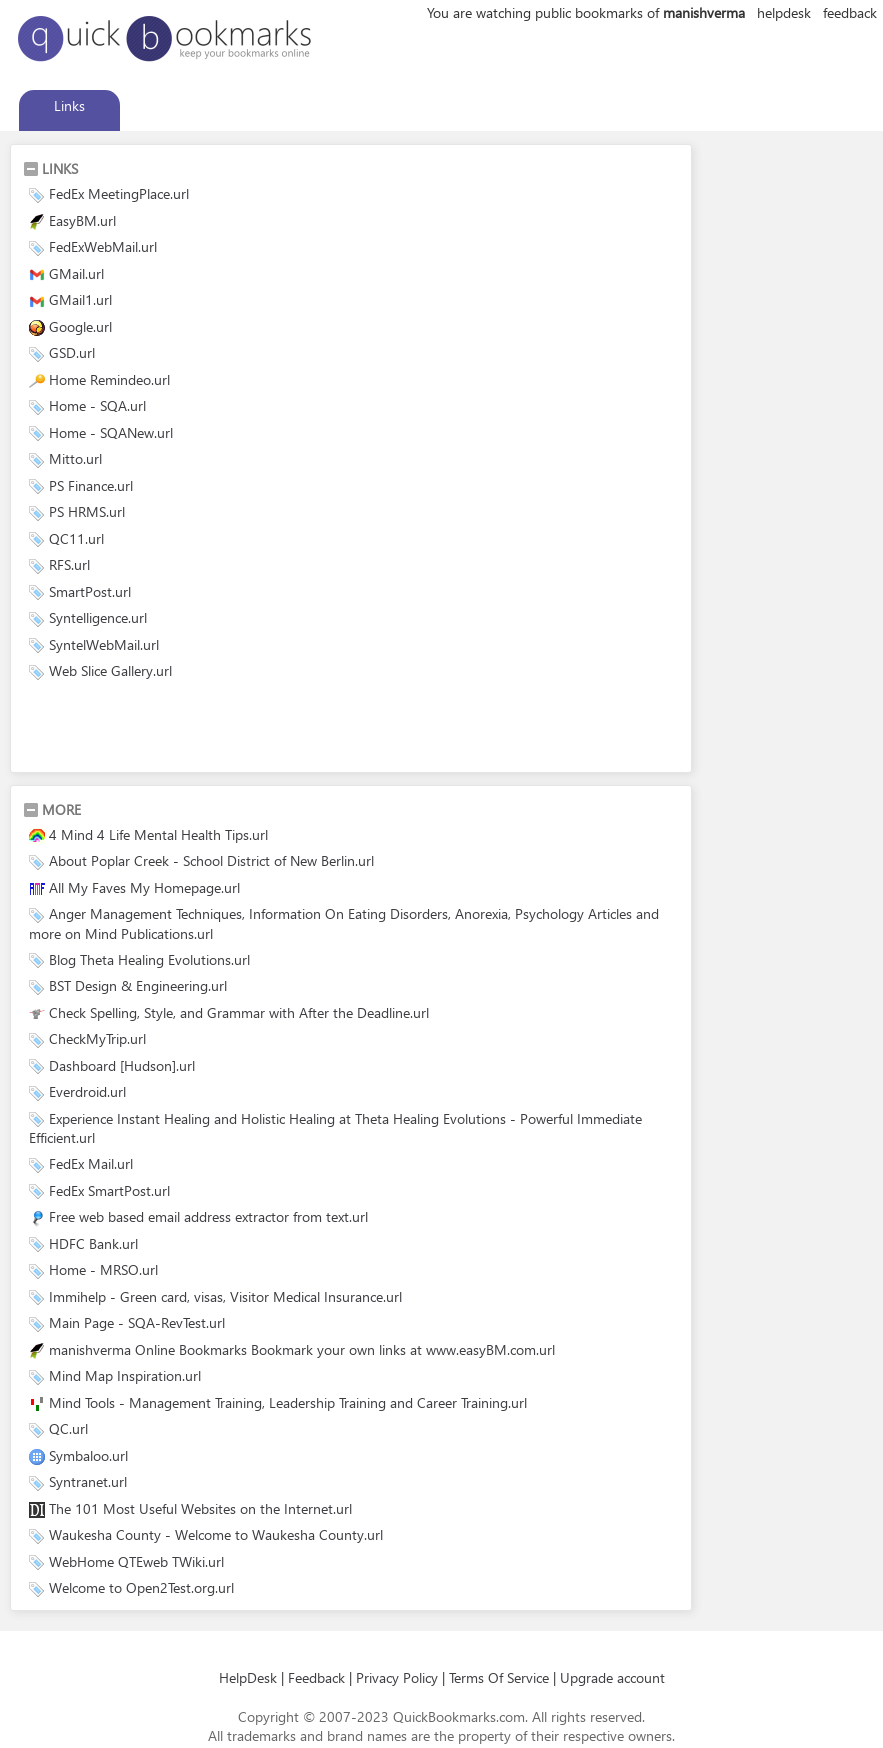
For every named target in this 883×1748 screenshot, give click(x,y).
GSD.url (72, 352)
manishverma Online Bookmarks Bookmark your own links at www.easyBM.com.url (302, 1349)
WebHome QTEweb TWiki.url (136, 1561)
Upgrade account (612, 1677)
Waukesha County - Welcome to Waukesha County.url (216, 1534)
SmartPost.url (90, 591)
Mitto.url (75, 458)
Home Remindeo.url (109, 379)
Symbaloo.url (88, 1455)
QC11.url (76, 538)
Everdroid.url (87, 1091)
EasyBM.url (82, 220)
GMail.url (76, 273)
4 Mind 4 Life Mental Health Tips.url (158, 834)
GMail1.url (80, 299)
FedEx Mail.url (91, 1163)
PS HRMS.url (87, 511)
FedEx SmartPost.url (109, 1190)
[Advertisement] (257, 730)
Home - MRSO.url (103, 1269)
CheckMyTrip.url (97, 1038)
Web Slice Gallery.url (110, 670)
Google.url (80, 326)
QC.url (68, 1428)
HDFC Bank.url (93, 1243)
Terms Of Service (499, 1677)
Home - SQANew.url (111, 432)
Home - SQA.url (97, 405)
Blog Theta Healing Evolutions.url (149, 959)
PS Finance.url (91, 485)
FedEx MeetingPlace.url (119, 193)
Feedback (316, 1677)
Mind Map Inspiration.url (125, 1375)
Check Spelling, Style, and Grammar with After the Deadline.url (239, 1012)
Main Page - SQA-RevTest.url (137, 1322)
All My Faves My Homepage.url (144, 887)
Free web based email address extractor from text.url (208, 1216)
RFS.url (69, 564)
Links (69, 105)
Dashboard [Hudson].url (122, 1065)
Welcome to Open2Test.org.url (141, 1587)
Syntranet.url (88, 1481)
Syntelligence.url (98, 617)
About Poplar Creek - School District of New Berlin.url (211, 860)
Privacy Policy (397, 1677)
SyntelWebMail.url (104, 644)
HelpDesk (248, 1677)
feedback (850, 12)
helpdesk (784, 12)
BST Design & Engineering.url (138, 985)
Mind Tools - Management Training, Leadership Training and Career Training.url (288, 1402)
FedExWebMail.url (103, 246)
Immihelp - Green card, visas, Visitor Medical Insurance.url (225, 1296)
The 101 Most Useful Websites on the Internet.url (200, 1508)
